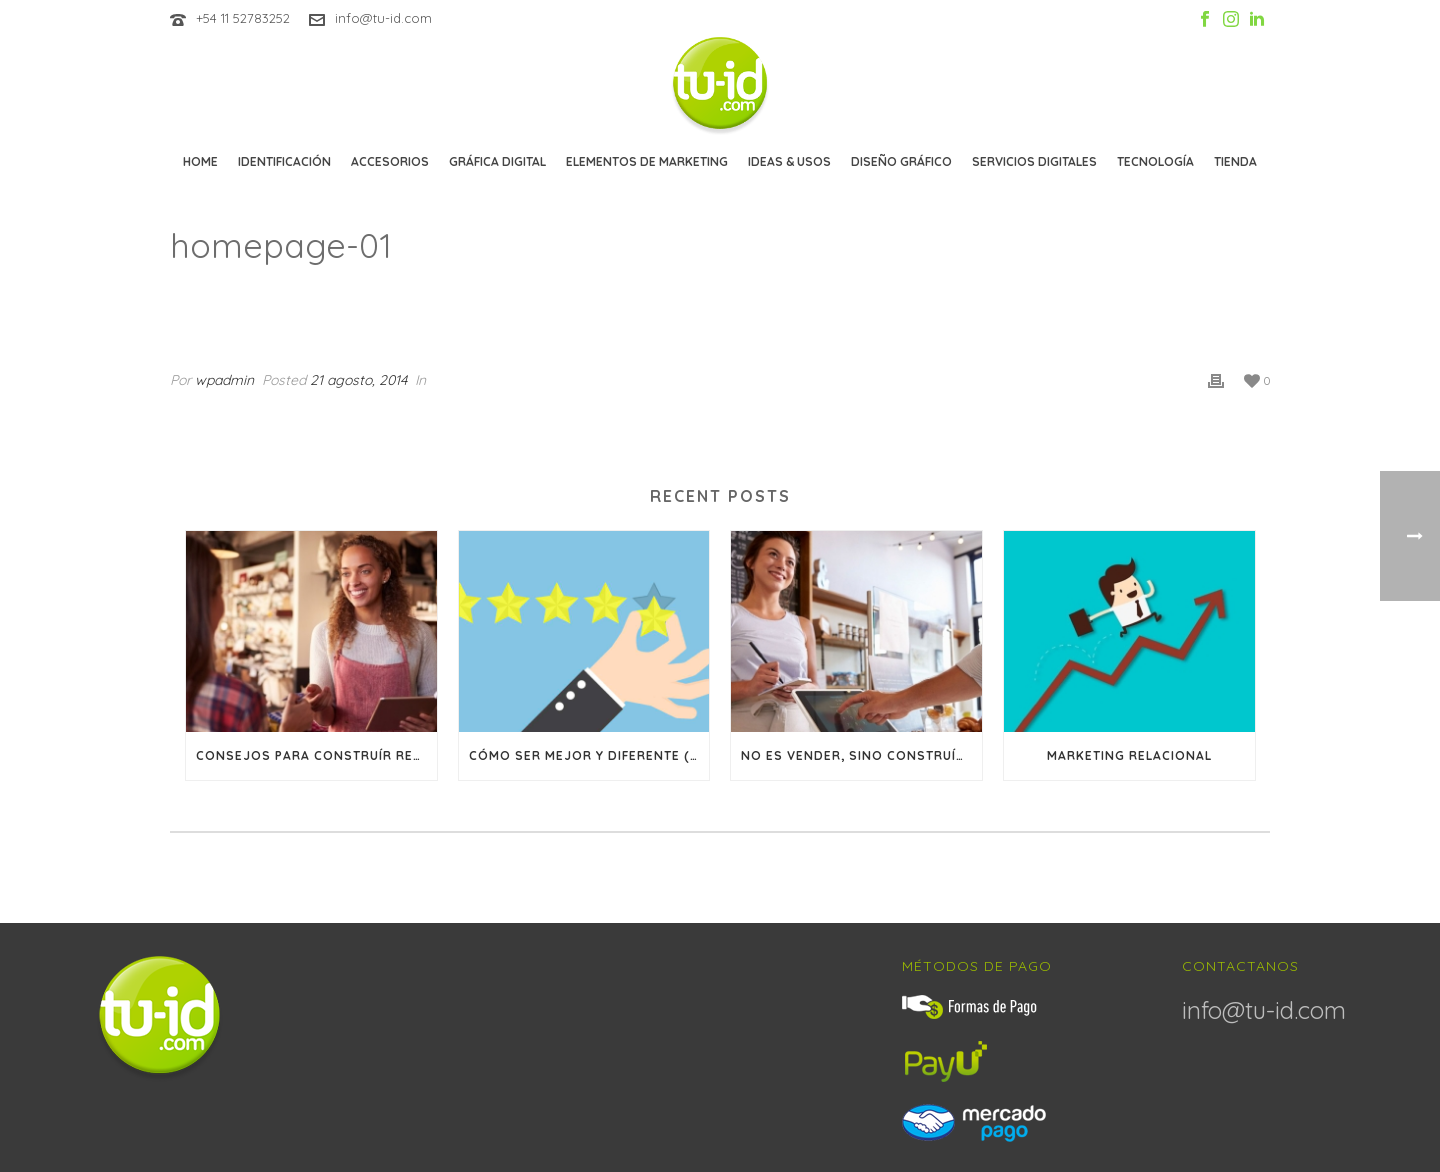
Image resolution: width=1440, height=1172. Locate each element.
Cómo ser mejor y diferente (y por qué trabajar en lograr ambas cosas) (589, 755)
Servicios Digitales (1034, 161)
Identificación (284, 161)
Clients (1134, 297)
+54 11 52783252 (243, 18)
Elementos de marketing (647, 161)
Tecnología (1155, 161)
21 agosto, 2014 (358, 380)
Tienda (1235, 161)
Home (200, 161)
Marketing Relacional (1129, 755)
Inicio (1074, 297)
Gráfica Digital (497, 161)
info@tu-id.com (383, 18)
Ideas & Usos (789, 161)
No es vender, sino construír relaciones (861, 755)
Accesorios (390, 161)
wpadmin (224, 380)
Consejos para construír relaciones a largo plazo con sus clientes (316, 755)
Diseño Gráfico (901, 161)
